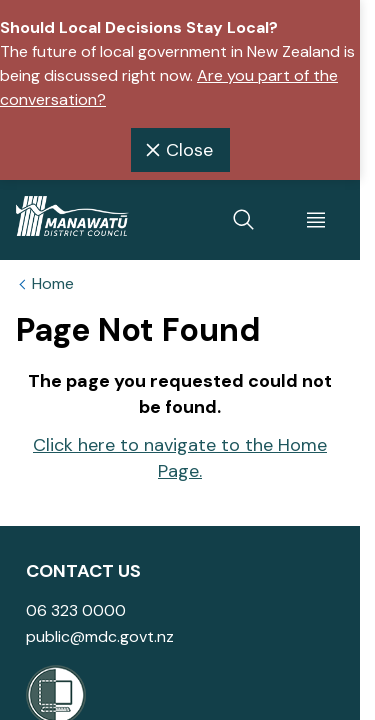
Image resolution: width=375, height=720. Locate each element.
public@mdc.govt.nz (100, 636)
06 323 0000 (76, 610)
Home (53, 284)
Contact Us (83, 571)
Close (176, 150)
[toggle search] (244, 220)
